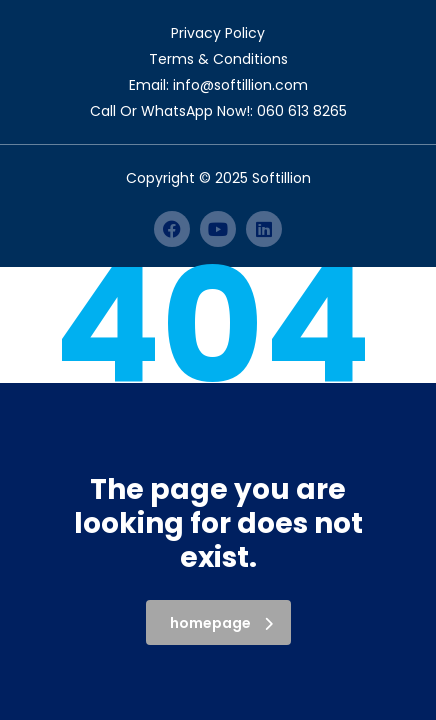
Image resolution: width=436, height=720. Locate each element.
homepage (221, 623)
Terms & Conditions (218, 59)
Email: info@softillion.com (218, 85)
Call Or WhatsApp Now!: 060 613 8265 (218, 111)
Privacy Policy (218, 33)
